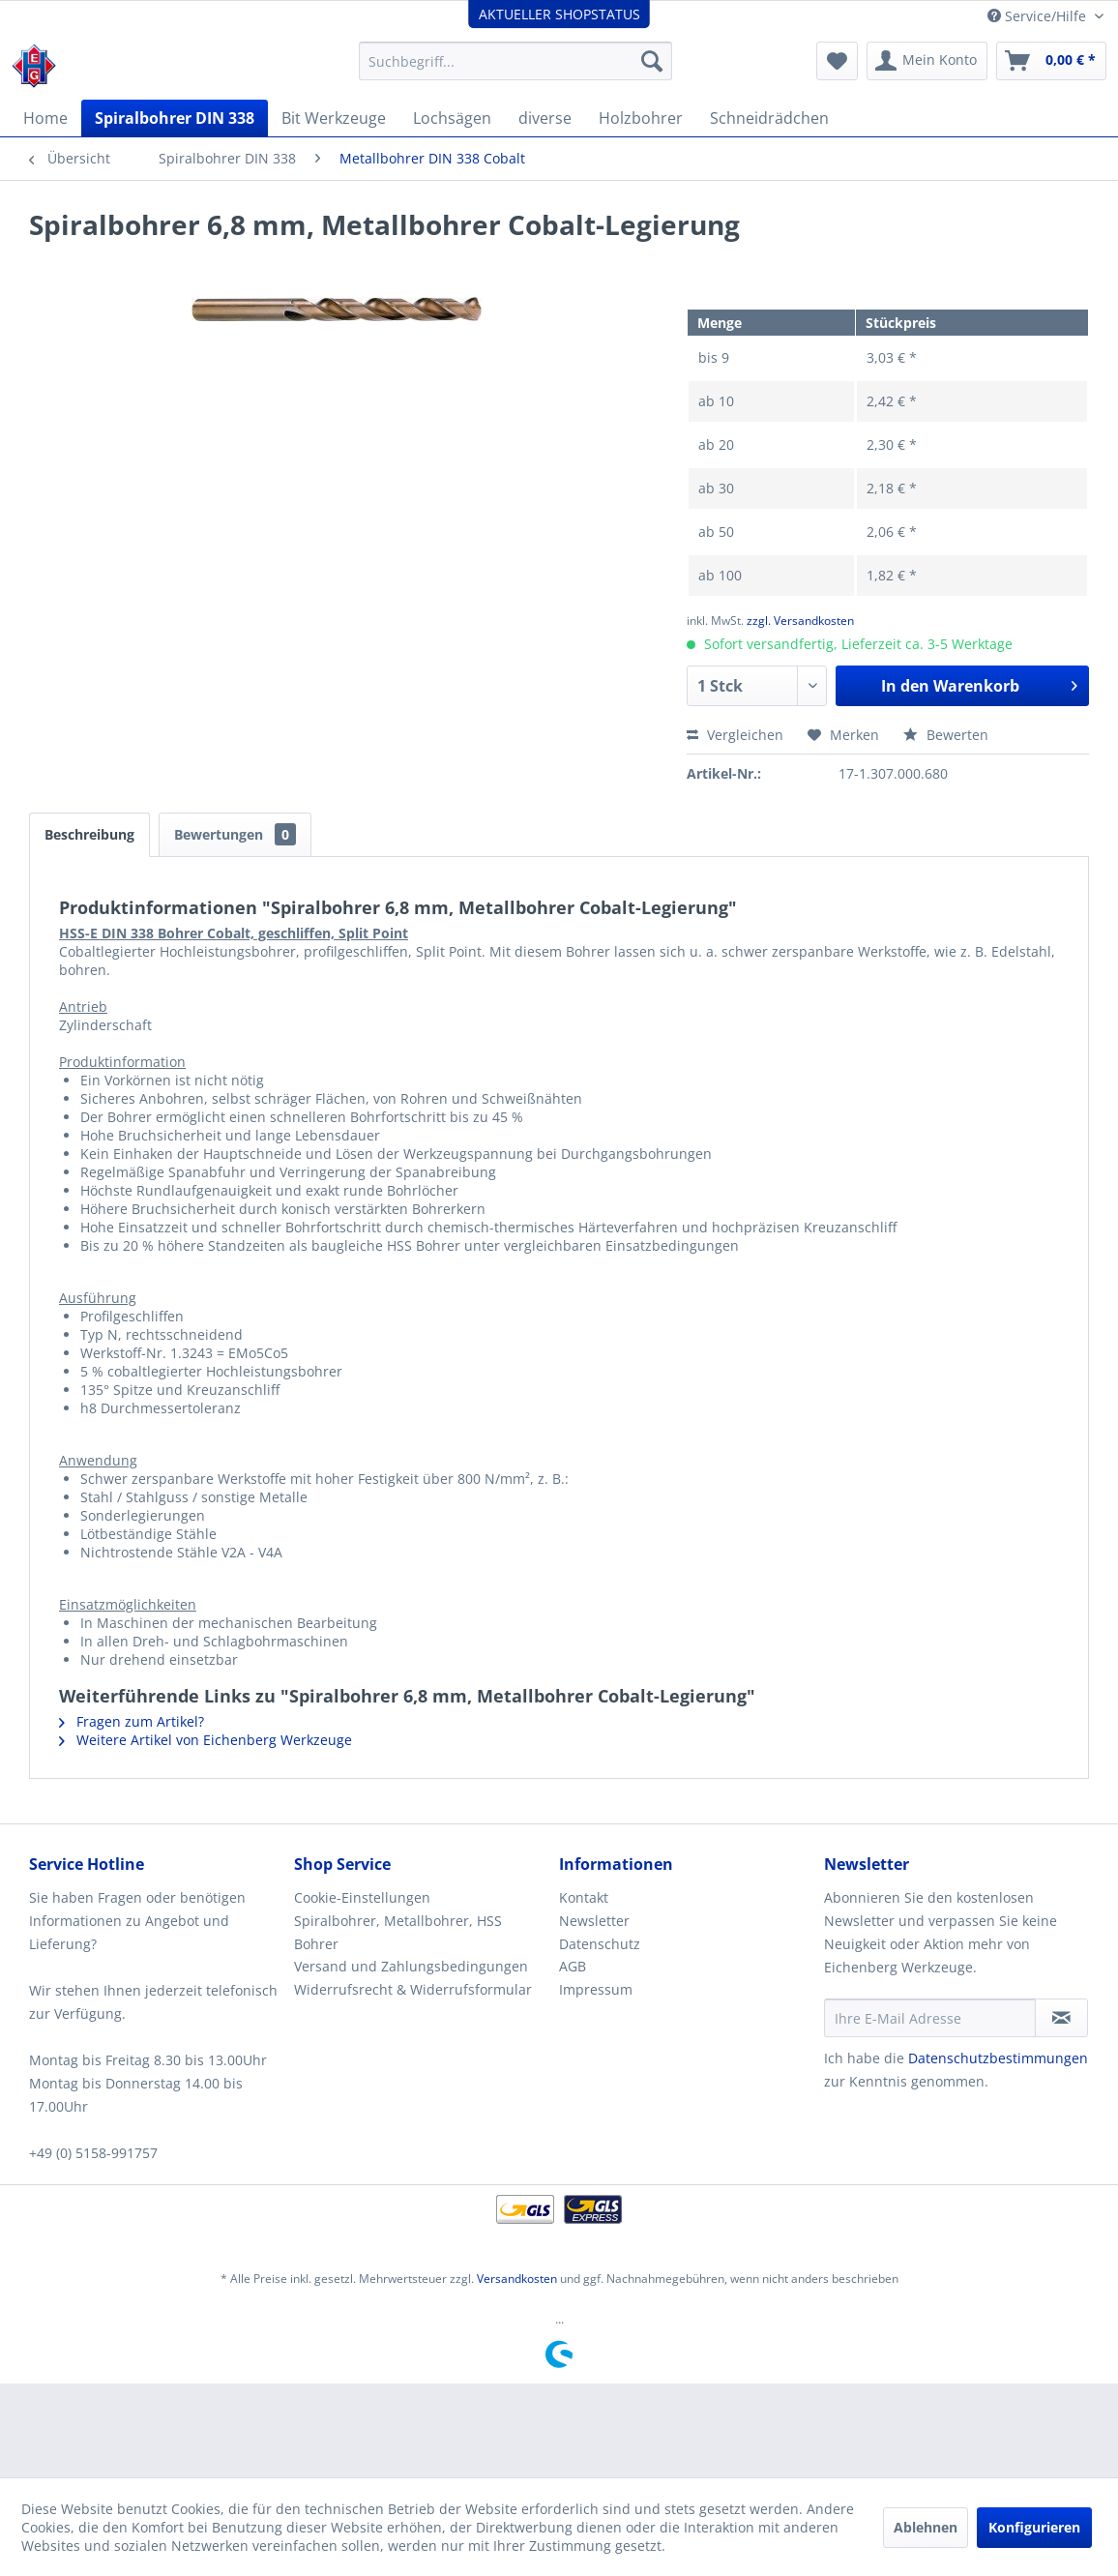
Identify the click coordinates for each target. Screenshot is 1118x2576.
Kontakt (583, 1897)
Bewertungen (235, 834)
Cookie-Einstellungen (362, 1897)
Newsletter (594, 1920)
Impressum (596, 1989)
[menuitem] (515, 61)
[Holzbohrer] (640, 118)
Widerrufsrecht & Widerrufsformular (413, 1989)
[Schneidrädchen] (769, 118)
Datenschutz (599, 1944)
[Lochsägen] (452, 118)
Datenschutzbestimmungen (998, 2058)
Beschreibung (89, 834)
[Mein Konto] (927, 61)
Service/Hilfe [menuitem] (1038, 16)
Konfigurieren (1034, 2527)
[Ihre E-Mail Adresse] (930, 2018)
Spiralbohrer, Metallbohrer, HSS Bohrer (398, 1932)
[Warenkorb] (1051, 61)
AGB (572, 1966)
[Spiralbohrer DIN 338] (174, 118)
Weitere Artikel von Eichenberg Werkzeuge (205, 1740)
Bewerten (945, 734)
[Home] (45, 118)
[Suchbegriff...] (515, 61)
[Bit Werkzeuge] (333, 118)
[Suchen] (652, 61)
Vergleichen (735, 734)
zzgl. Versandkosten (800, 620)
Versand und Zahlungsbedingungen (411, 1966)
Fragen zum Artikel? (131, 1721)
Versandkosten (517, 2278)
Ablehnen (925, 2527)
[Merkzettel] (837, 61)
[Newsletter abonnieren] (1061, 2018)
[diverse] (545, 118)
